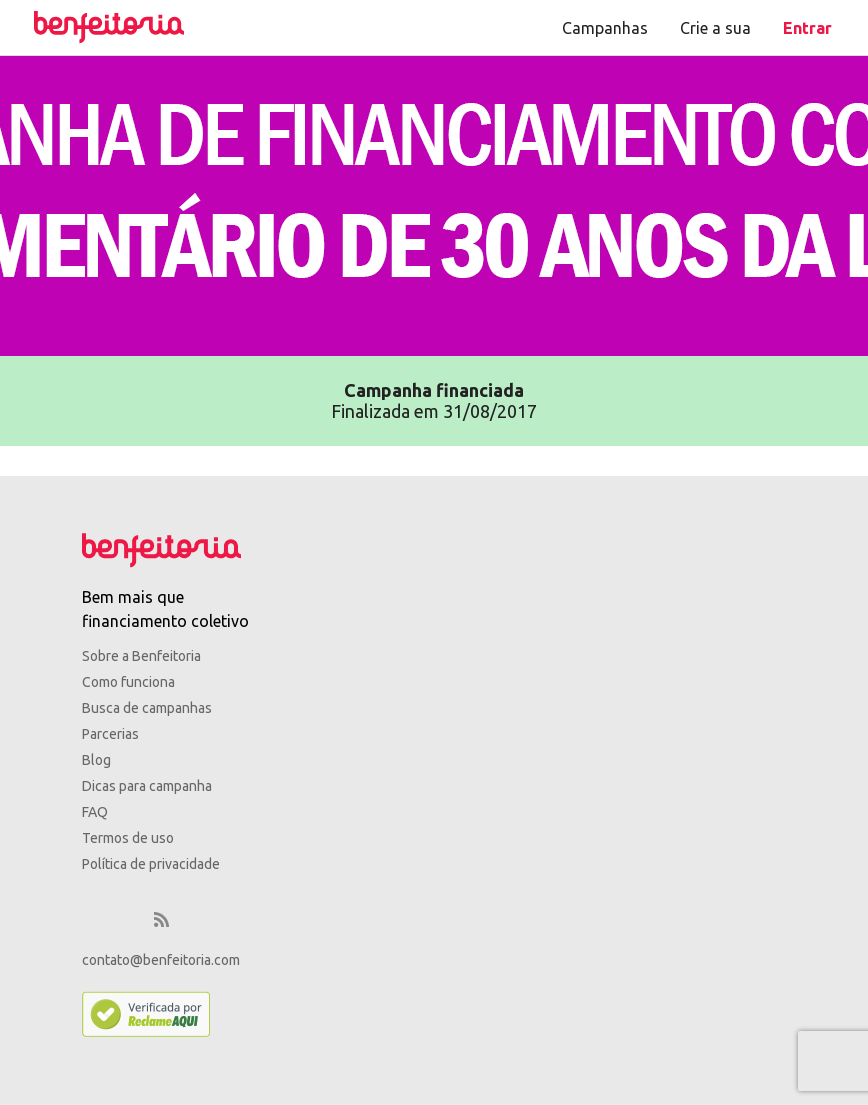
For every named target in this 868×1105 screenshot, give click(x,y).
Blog (96, 760)
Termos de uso (128, 838)
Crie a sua (715, 28)
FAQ (95, 812)
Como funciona (128, 682)
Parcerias (110, 734)
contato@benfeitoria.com (161, 960)
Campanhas (605, 28)
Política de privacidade (151, 864)
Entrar (807, 28)
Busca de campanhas (147, 708)
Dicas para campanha (147, 786)
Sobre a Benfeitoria (141, 656)
